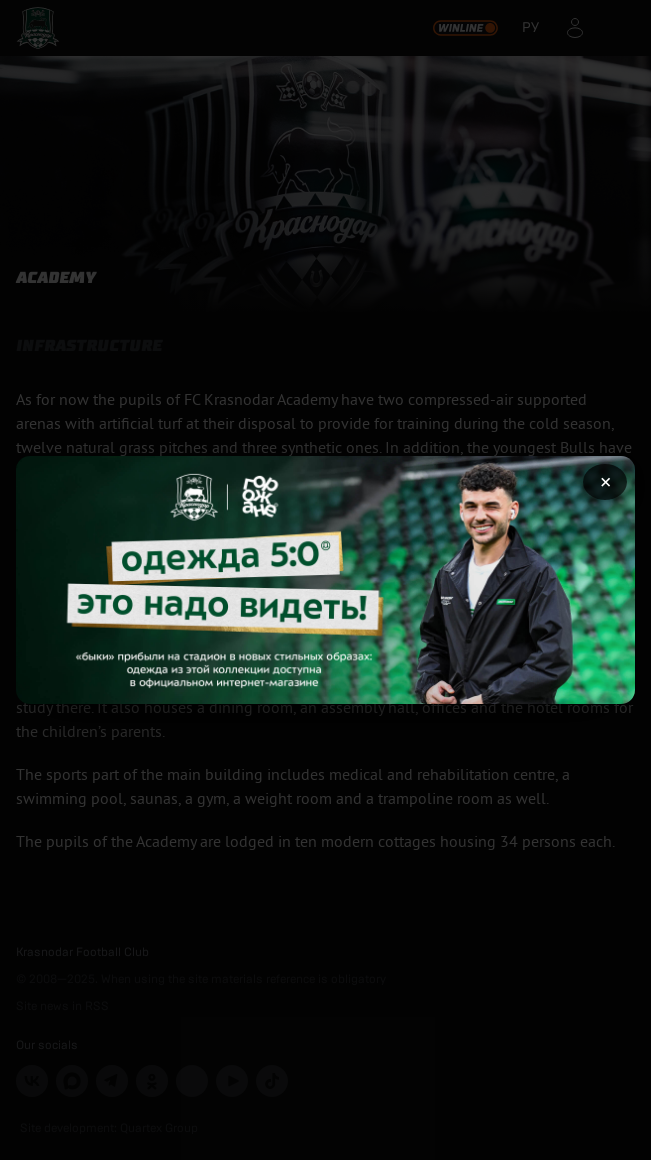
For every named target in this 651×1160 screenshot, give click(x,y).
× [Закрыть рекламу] (605, 482)
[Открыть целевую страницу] (325, 580)
